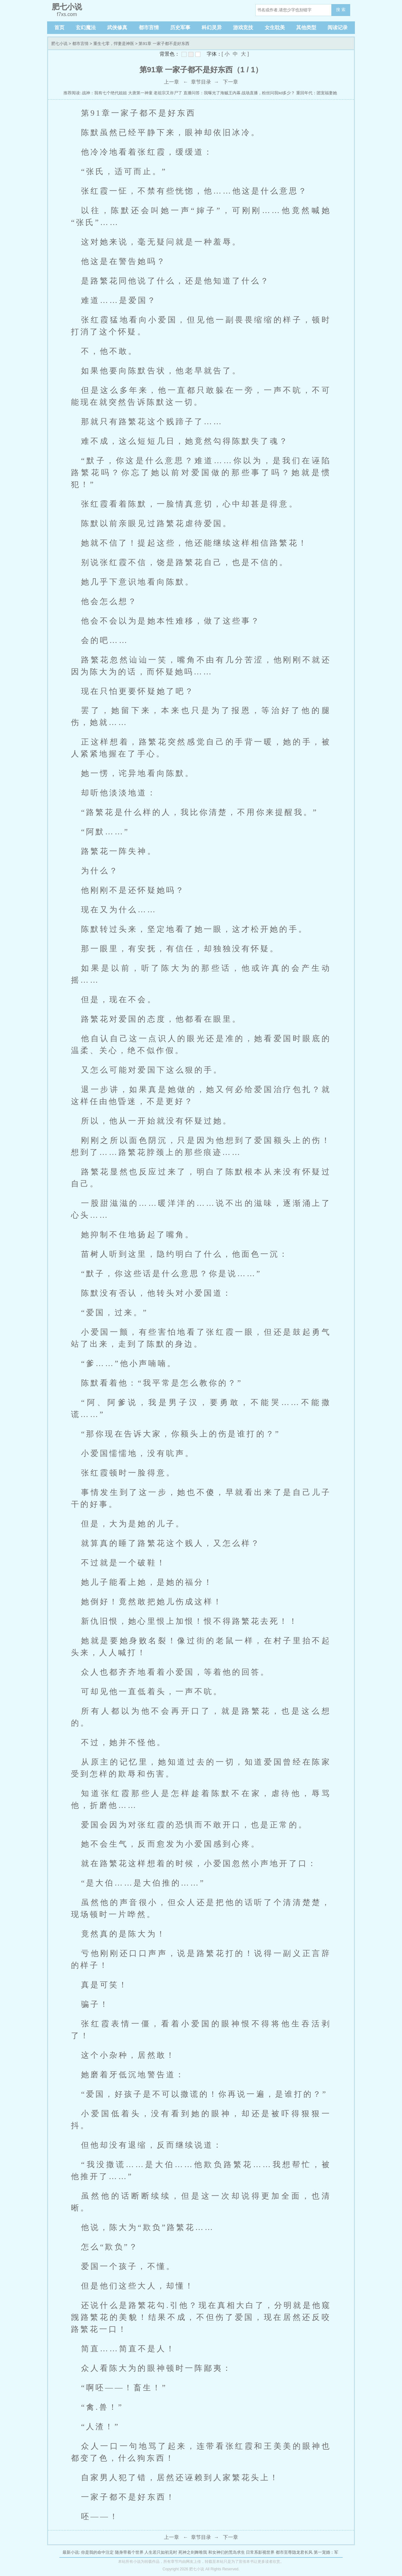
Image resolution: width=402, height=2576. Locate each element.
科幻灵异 (212, 27)
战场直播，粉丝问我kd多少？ (268, 93)
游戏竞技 (243, 27)
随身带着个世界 (129, 2552)
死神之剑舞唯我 (192, 2552)
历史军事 (180, 27)
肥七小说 (59, 43)
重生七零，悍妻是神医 (113, 43)
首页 (59, 27)
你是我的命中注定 (97, 2552)
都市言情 (149, 27)
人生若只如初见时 (160, 2552)
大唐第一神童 (140, 93)
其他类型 (306, 27)
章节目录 (201, 82)
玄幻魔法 (86, 27)
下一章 (230, 82)
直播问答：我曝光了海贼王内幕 (212, 93)
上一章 (171, 82)
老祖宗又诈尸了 (168, 93)
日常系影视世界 (260, 2552)
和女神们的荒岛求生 (226, 2552)
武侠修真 (117, 27)
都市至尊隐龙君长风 (294, 2552)
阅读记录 (338, 27)
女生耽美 (275, 27)
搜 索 (340, 9)
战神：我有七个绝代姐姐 (104, 93)
